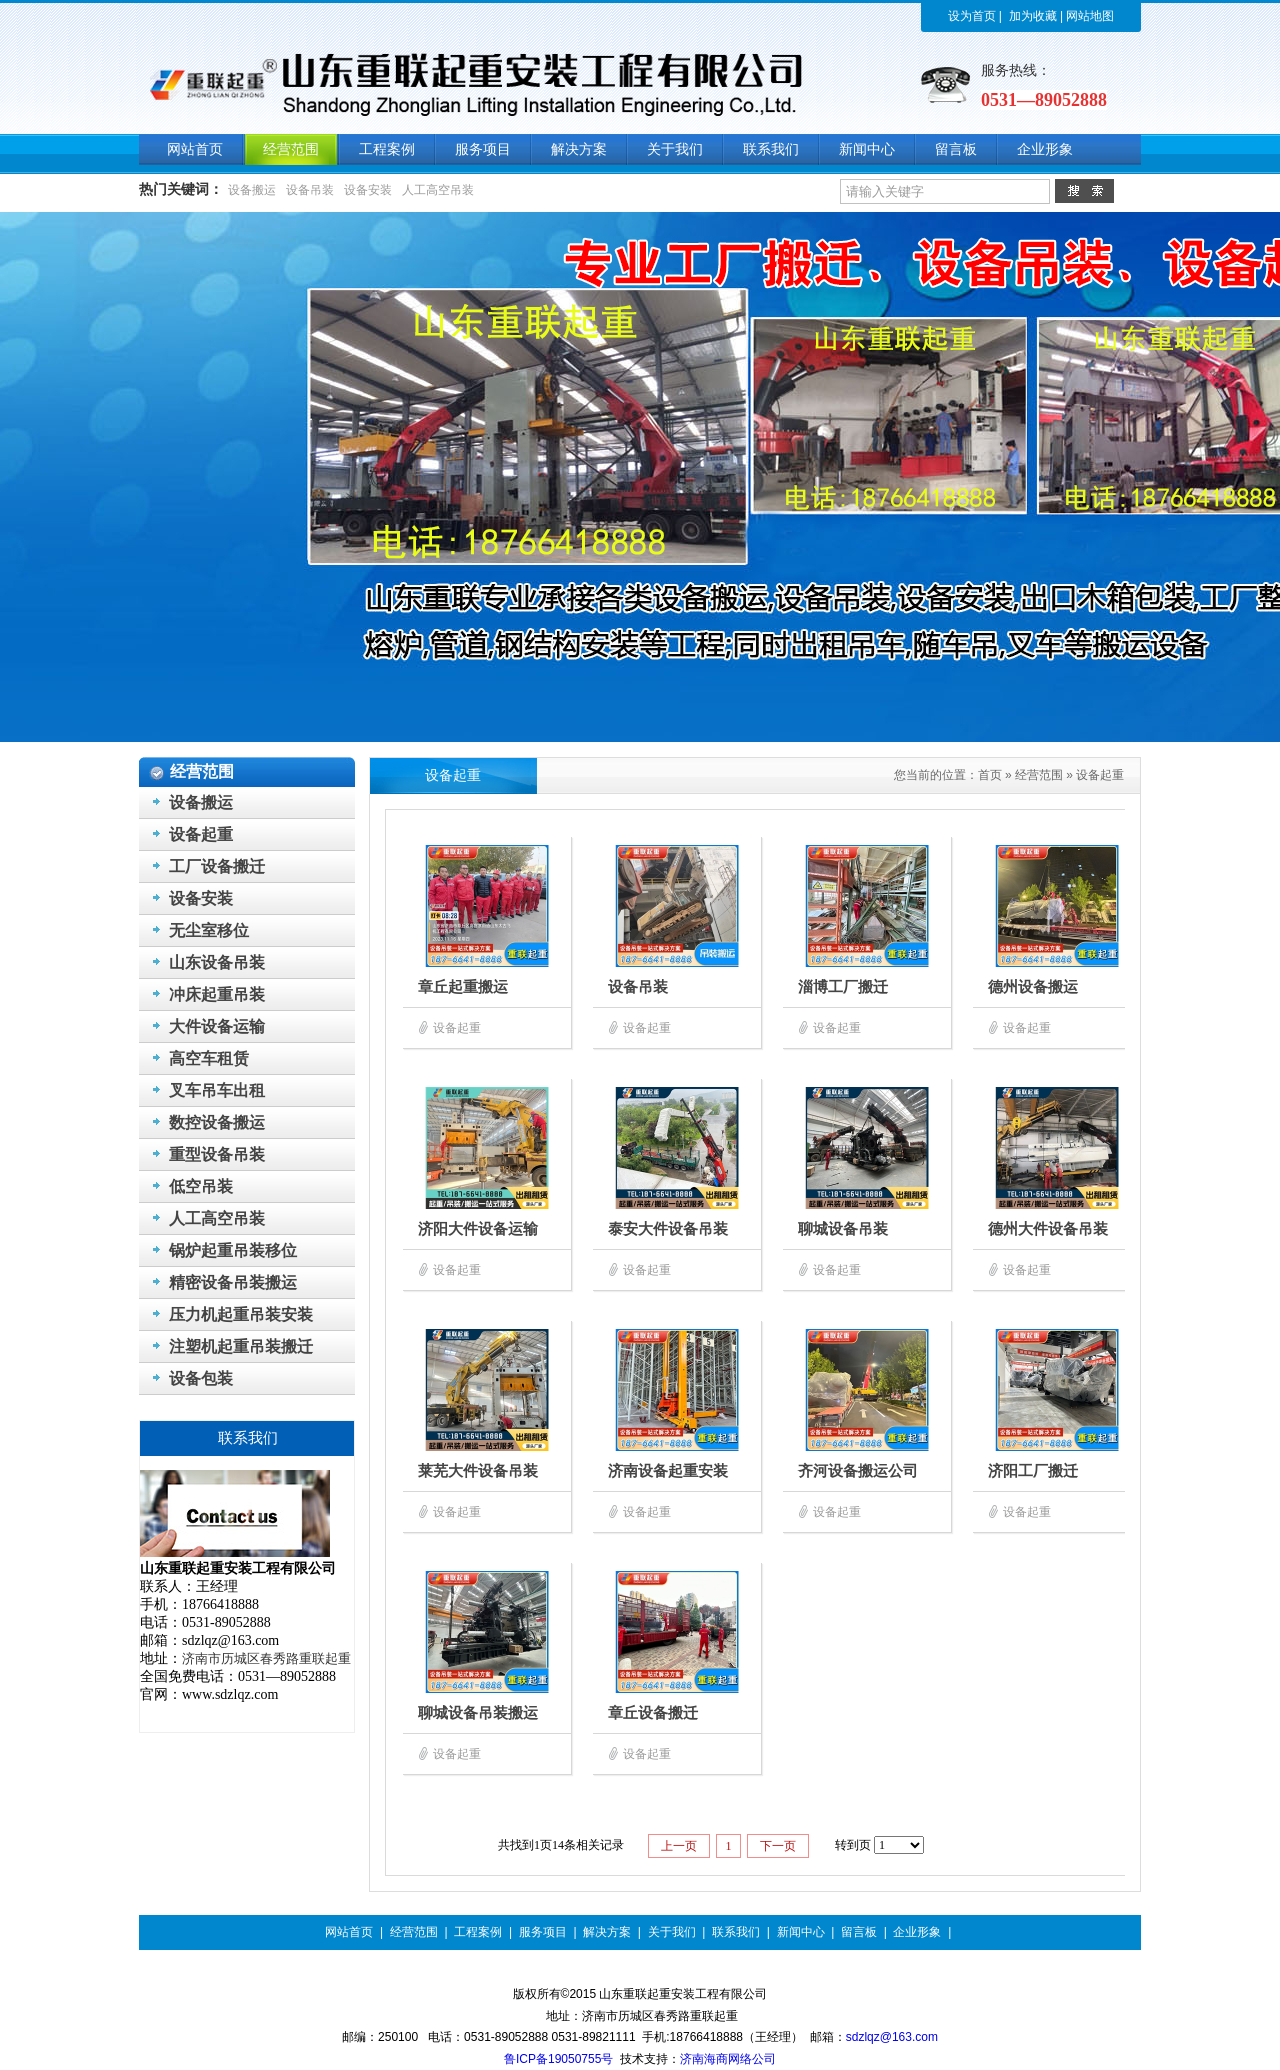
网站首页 (349, 1932)
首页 (990, 775)
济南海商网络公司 (728, 2059)
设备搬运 (252, 190)
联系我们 (736, 1932)
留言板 (859, 1932)
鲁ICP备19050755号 (558, 2059)
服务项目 (543, 1932)
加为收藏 (1033, 16)
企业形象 (917, 1932)
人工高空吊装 (438, 190)
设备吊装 (310, 190)
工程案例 (478, 1932)
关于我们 (672, 1932)
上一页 (679, 1846)
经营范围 (1039, 775)
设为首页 (972, 16)
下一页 (778, 1846)
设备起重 (1100, 775)
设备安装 (368, 190)
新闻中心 (801, 1932)
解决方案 (607, 1932)
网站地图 (1090, 16)
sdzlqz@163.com (892, 2037)
